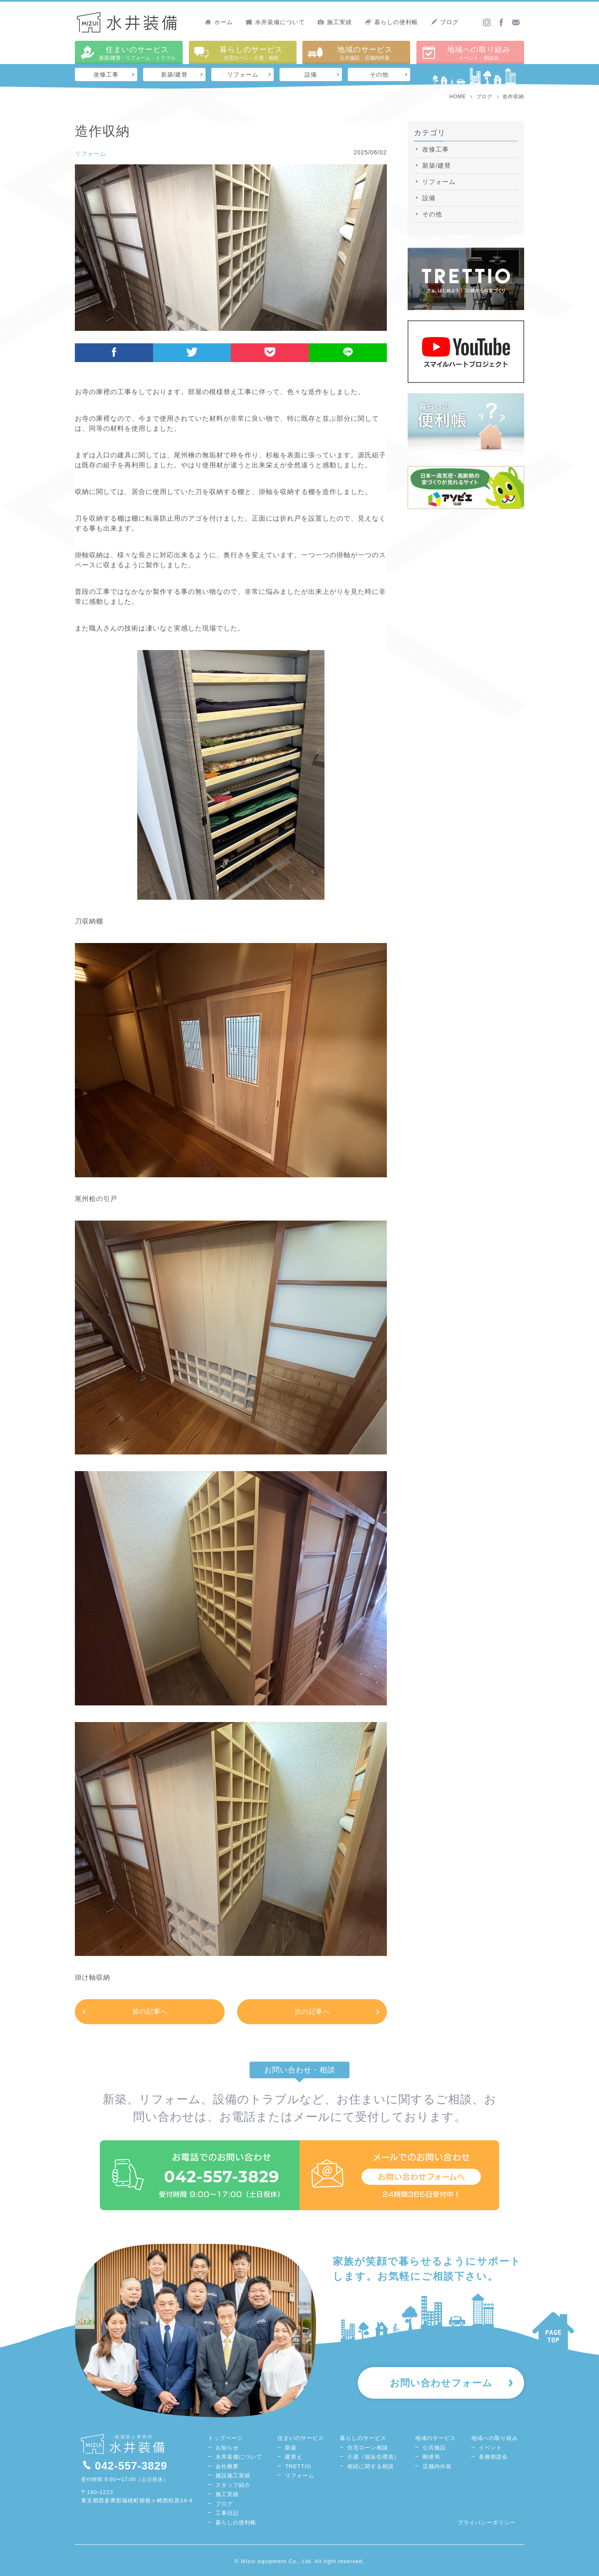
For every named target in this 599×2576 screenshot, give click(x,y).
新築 (291, 2447)
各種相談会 (493, 2457)
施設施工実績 (232, 2475)
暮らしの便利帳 (391, 22)
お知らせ (227, 2447)
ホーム (219, 22)
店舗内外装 (437, 2466)
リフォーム (242, 74)
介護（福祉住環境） (373, 2457)
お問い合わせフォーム (441, 2382)
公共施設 (434, 2447)
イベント (490, 2447)
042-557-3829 (124, 2465)
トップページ (225, 2438)
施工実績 (334, 22)
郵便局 (431, 2457)
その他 (379, 74)
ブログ (445, 22)
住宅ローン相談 (367, 2447)
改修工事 (106, 74)
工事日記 (227, 2513)
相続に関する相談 (370, 2466)
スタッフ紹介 (232, 2485)
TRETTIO (298, 2466)
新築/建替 (174, 74)
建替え (293, 2457)
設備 (310, 74)
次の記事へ (312, 2011)
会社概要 (227, 2466)
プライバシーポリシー (487, 2522)
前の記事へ (150, 2011)
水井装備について (275, 22)
